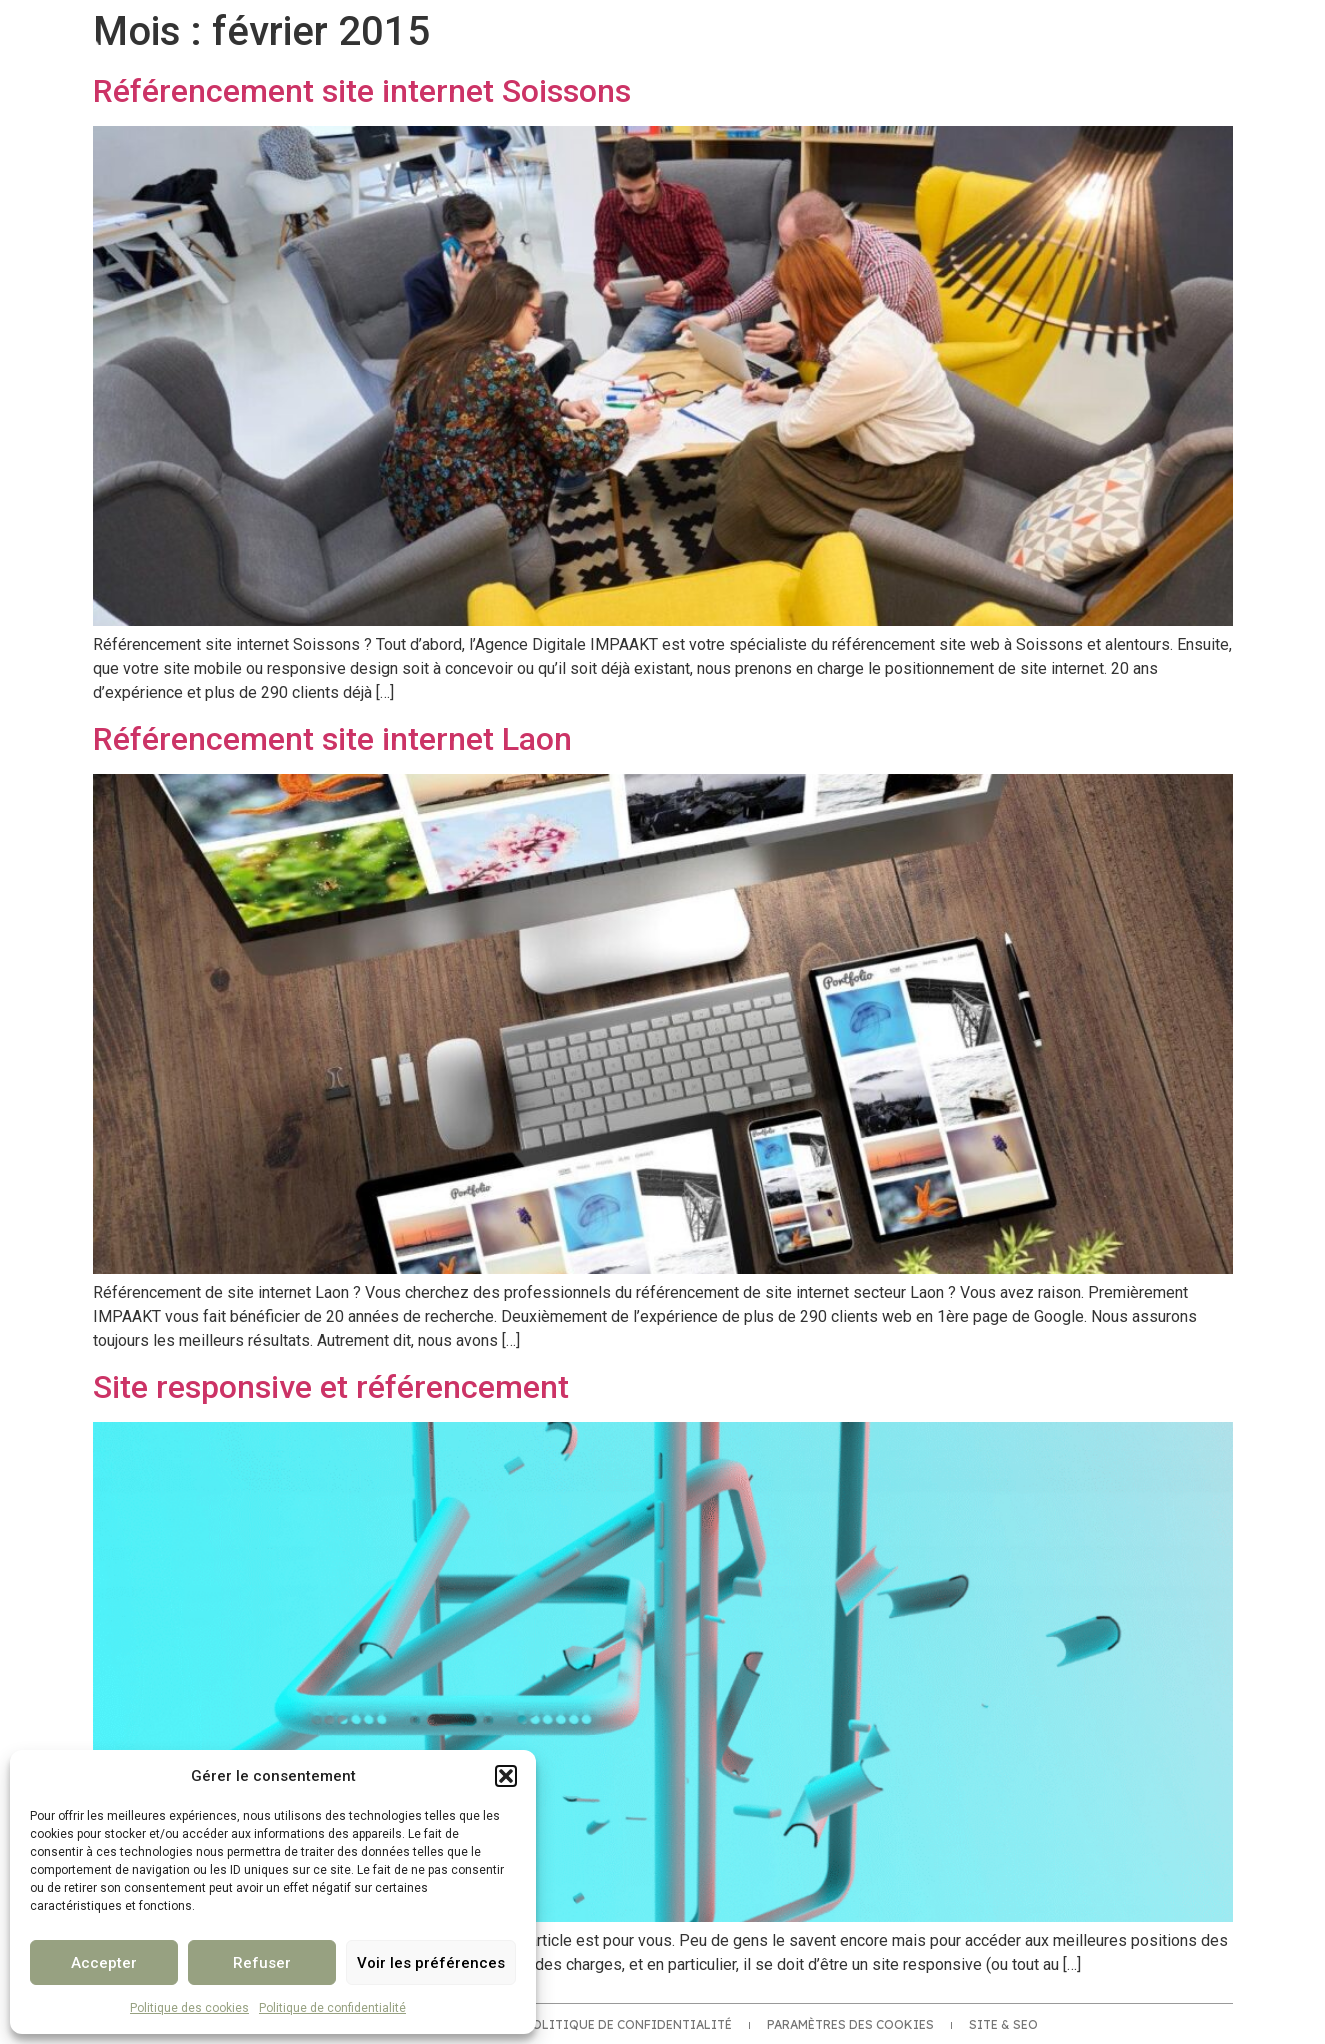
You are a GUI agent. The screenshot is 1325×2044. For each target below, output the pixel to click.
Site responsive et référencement (331, 1387)
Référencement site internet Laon (332, 739)
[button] (506, 1776)
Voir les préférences (431, 1963)
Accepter (104, 1963)
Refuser (262, 1963)
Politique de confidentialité (332, 2008)
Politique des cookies (189, 2008)
